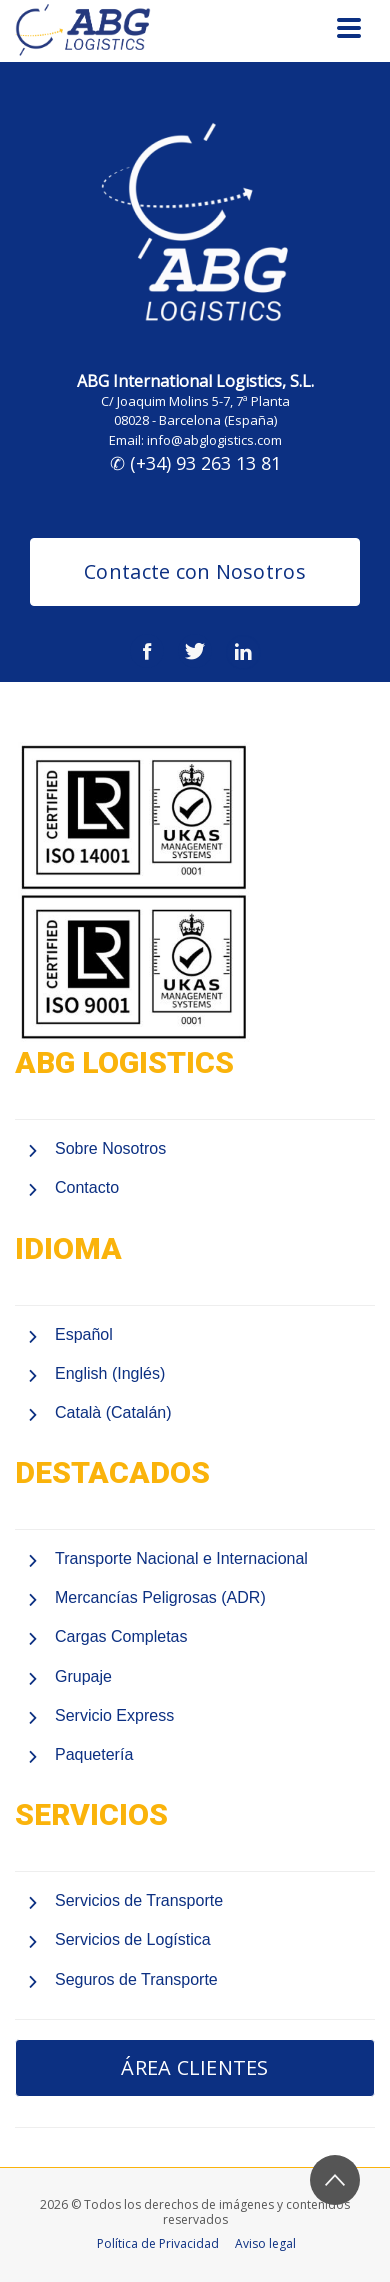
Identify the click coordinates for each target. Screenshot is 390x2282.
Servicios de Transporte (139, 1900)
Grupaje (83, 1676)
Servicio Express (114, 1715)
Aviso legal (265, 2243)
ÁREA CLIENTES (194, 2067)
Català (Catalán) (113, 1412)
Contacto (87, 1187)
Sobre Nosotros (110, 1148)
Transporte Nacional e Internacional (181, 1558)
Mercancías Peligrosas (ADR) (160, 1597)
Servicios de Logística (133, 1939)
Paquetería (94, 1754)
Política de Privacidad (158, 2243)
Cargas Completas (121, 1636)
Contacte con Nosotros (195, 571)
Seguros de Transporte (136, 1979)
